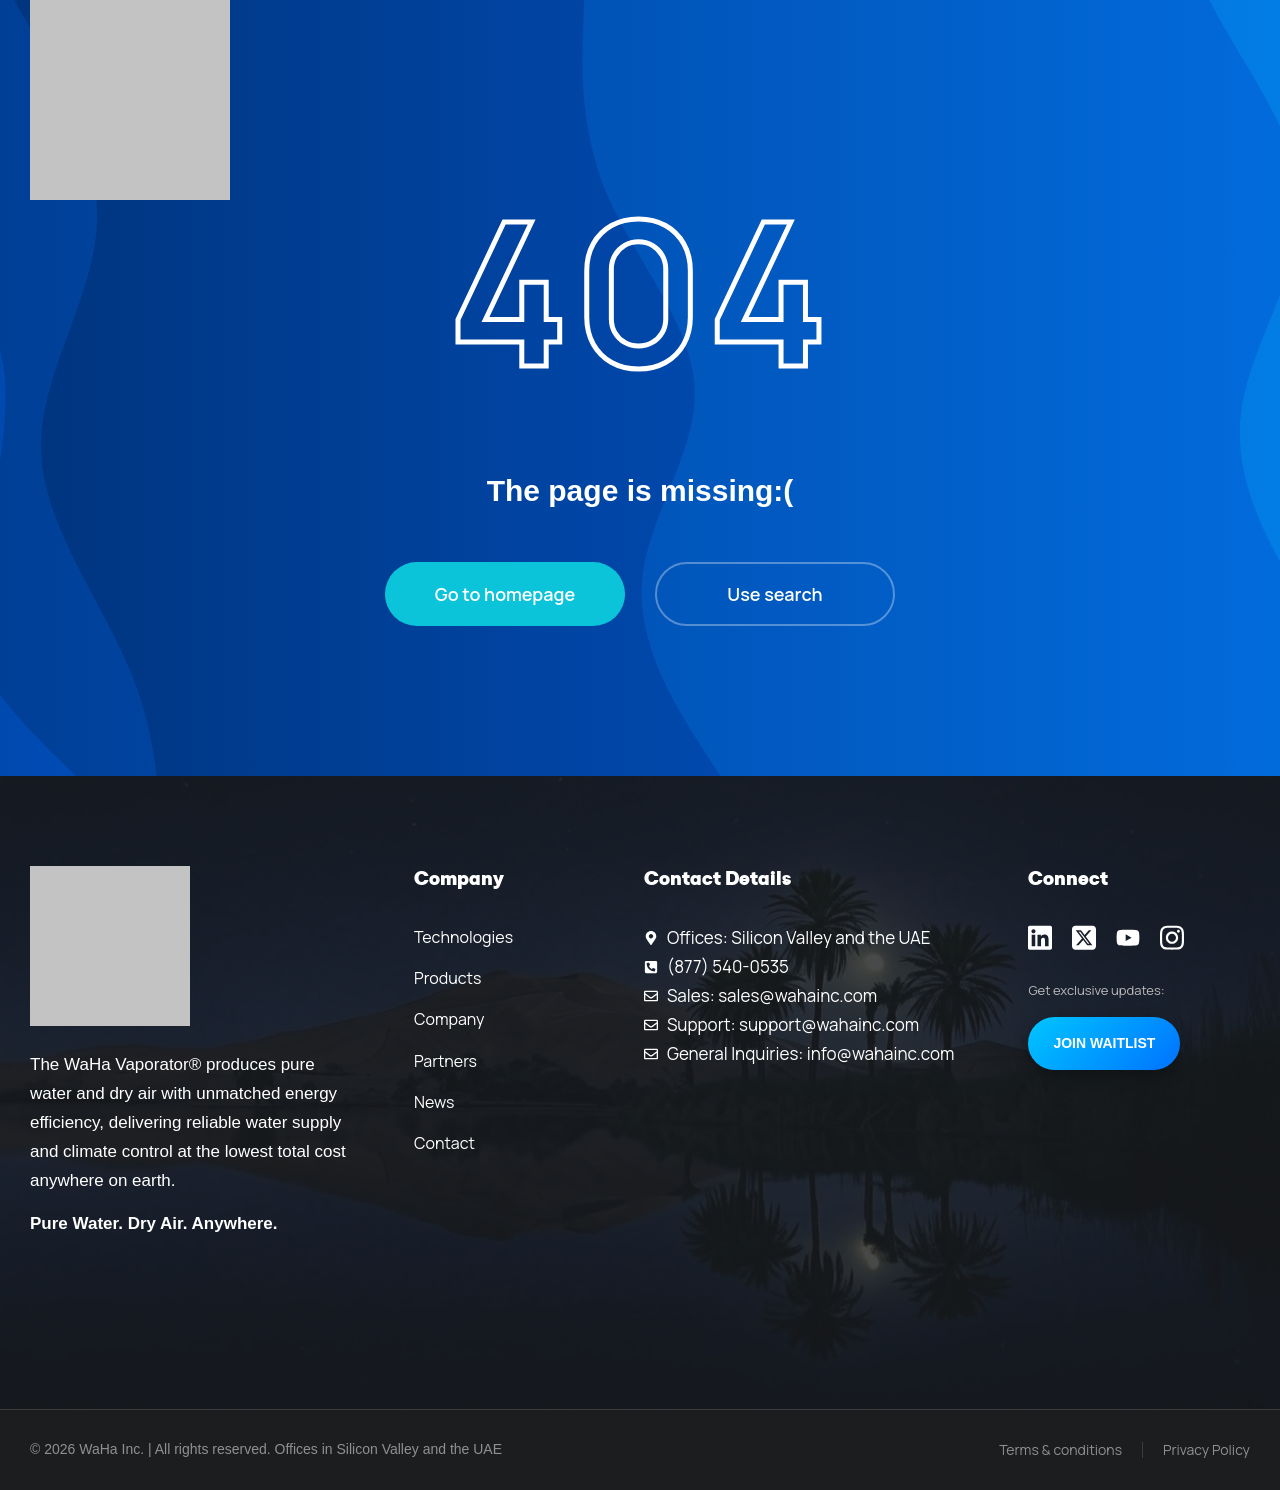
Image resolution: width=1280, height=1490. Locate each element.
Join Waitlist (1104, 1043)
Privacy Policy (1206, 1449)
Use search (774, 594)
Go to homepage (505, 594)
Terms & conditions (1060, 1449)
